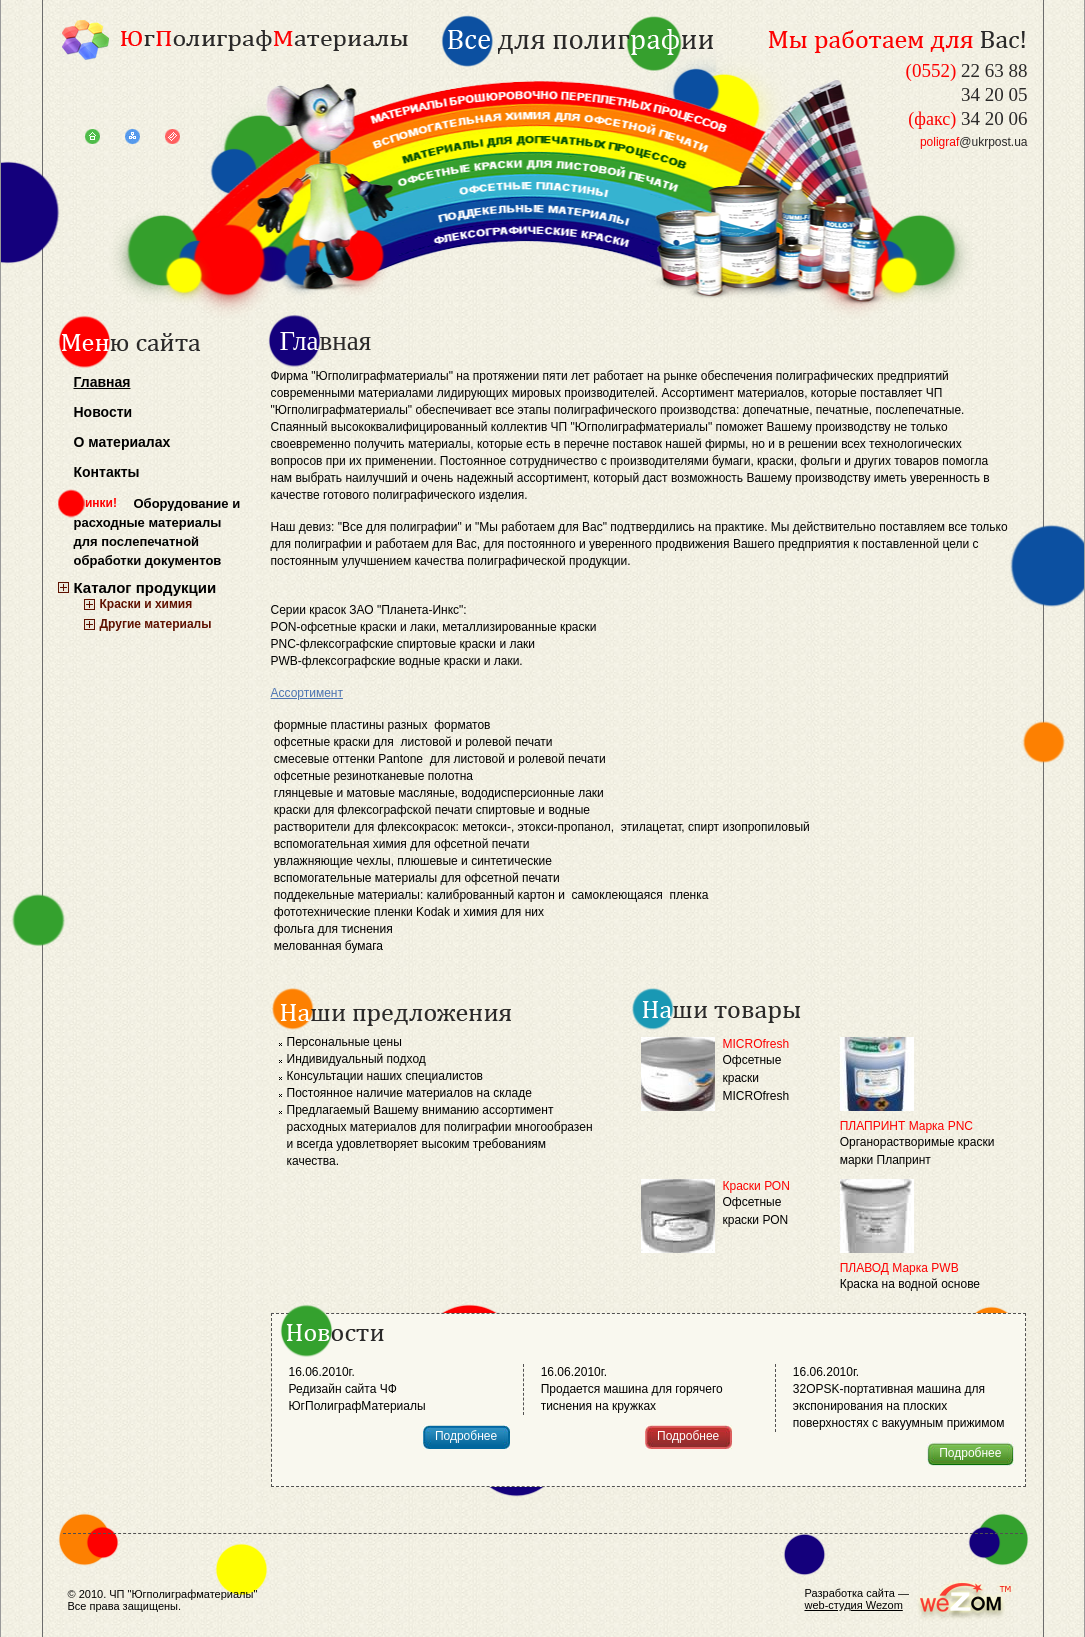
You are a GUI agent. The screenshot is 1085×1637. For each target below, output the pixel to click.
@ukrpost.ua (974, 142)
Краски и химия (146, 604)
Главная (102, 382)
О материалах (122, 442)
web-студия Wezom (854, 1605)
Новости (103, 412)
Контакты (107, 472)
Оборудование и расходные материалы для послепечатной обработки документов (157, 532)
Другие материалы (156, 624)
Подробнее (466, 1436)
